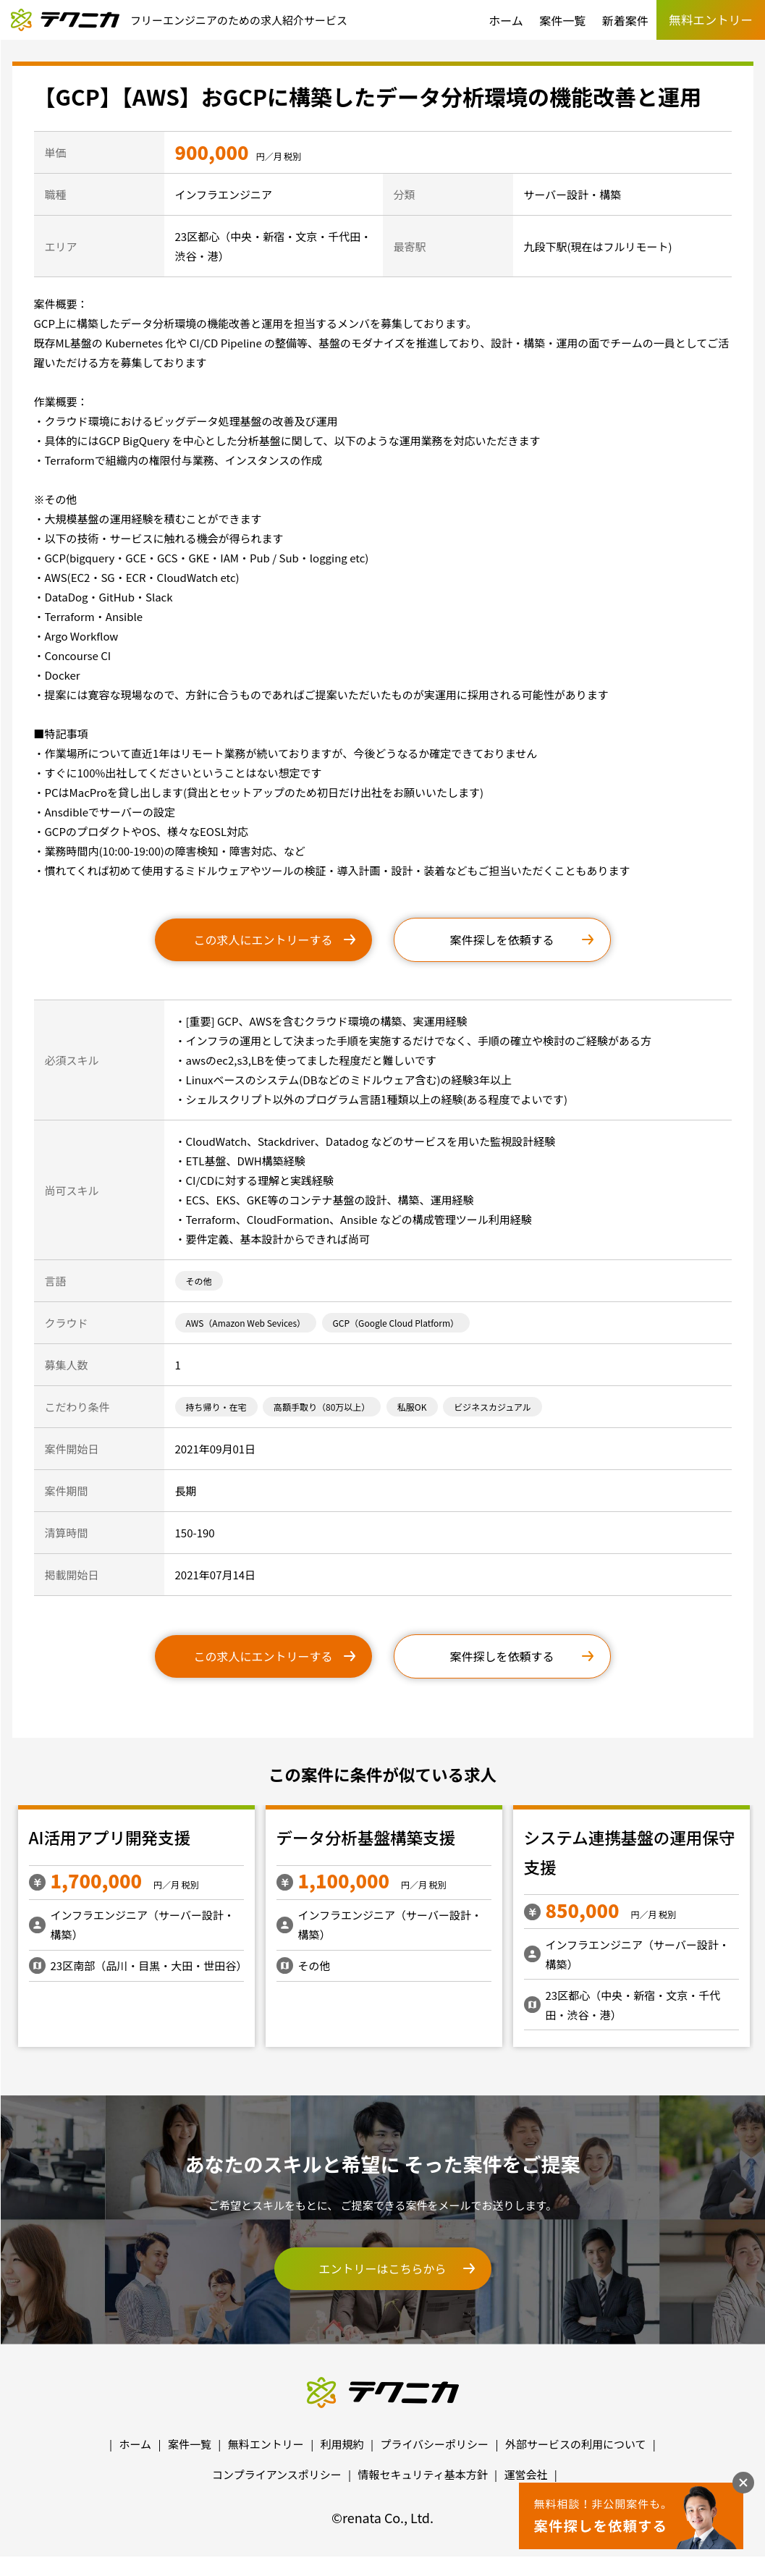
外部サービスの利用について (575, 2444)
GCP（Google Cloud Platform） (396, 1323)
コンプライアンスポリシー (277, 2474)
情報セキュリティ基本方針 (423, 2474)
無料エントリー (266, 2444)
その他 (199, 1281)
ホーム (506, 20)
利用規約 (342, 2444)
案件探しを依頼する (501, 939)
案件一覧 (562, 20)
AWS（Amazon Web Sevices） (246, 1323)
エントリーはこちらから (382, 2268)
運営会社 (525, 2474)
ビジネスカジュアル (492, 1407)
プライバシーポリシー (434, 2444)
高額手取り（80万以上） (322, 1407)
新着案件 (625, 20)
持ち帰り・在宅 (216, 1407)
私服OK (412, 1407)
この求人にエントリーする (262, 939)
